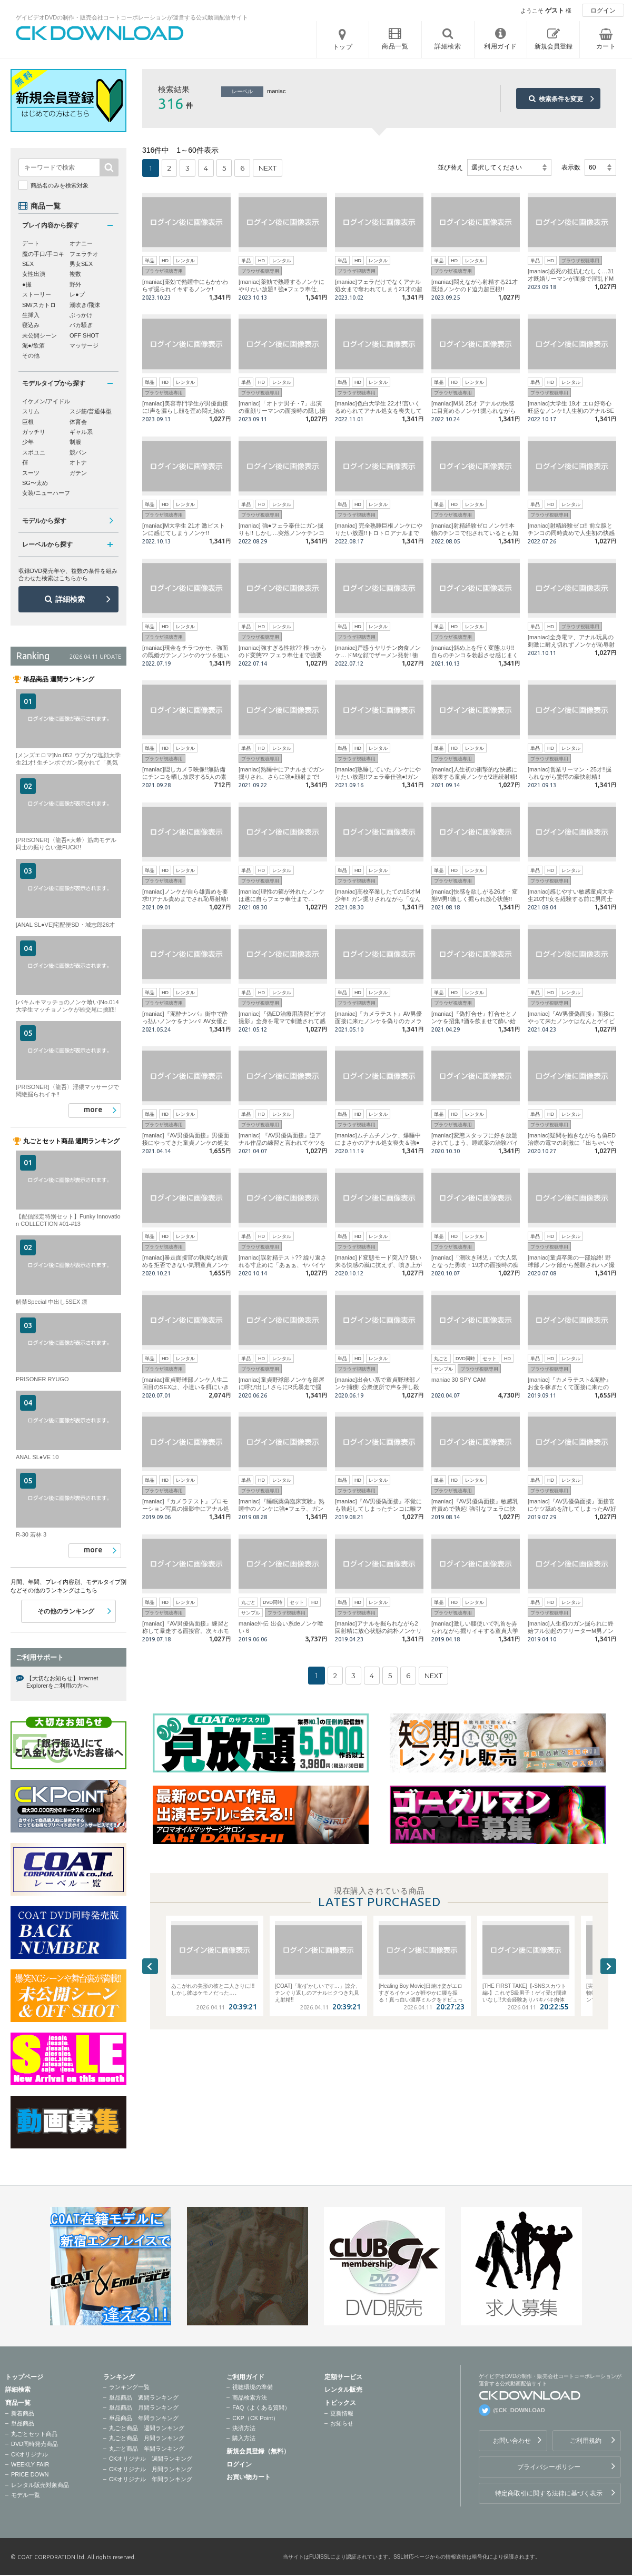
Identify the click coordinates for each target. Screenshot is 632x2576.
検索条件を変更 (561, 99)
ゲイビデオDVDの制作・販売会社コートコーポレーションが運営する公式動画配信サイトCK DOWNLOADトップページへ (100, 33)
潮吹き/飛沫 (85, 305)
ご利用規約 (585, 2440)
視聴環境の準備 (252, 2387)
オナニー (81, 243)
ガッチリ (33, 432)
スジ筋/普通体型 (91, 411)
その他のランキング (65, 1611)
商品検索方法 (249, 2397)
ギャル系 (81, 432)
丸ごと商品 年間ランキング (146, 2448)
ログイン (603, 10)
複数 (75, 274)
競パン (78, 452)
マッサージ (84, 345)
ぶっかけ (81, 315)
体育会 (78, 422)
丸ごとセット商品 (34, 2434)
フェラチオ (84, 254)
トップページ (24, 2377)
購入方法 (243, 2438)
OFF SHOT (84, 335)
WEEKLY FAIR (30, 2464)
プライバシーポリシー (548, 2467)
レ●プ (77, 294)
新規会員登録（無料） (258, 2451)
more (93, 1109)
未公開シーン (39, 335)
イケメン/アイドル (46, 401)
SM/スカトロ (39, 305)
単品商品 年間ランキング (144, 2418)
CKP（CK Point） (255, 2418)
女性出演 (33, 274)
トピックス (340, 2402)
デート (30, 243)
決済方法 (243, 2428)
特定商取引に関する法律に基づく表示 (549, 2493)
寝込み (30, 325)
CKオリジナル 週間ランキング (150, 2458)
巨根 (28, 422)
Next (608, 1966)
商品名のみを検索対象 (59, 185)
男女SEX (81, 264)
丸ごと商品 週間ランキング (146, 2428)
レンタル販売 (343, 2389)
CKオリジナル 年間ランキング (150, 2479)
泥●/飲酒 (33, 345)
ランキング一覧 (129, 2387)
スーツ (30, 473)
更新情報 (341, 2413)
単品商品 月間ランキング (144, 2407)
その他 (30, 355)
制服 (75, 442)
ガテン (78, 473)
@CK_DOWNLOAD (519, 2410)
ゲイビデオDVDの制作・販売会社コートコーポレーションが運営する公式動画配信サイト (132, 17)
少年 (28, 442)
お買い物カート (248, 2477)
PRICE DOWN (30, 2474)
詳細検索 (70, 599)
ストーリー (36, 294)
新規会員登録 (553, 46)
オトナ (78, 462)
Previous (150, 1966)
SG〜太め (35, 483)
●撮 (27, 284)
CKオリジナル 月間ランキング (150, 2469)
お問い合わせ (512, 2440)
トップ (343, 47)
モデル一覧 (25, 2495)
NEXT (267, 168)
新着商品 (22, 2413)
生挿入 (30, 315)
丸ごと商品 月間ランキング (146, 2438)
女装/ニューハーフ (46, 493)
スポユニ (33, 452)
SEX (28, 264)
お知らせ (341, 2423)
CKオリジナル (29, 2454)
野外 (75, 284)
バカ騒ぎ (81, 325)
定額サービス (343, 2377)
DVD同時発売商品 (34, 2444)
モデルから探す (44, 520)
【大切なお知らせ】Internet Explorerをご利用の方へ (62, 1682)
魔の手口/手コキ (43, 254)
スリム (30, 411)
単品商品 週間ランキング (144, 2397)
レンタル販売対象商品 (40, 2485)
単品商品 (22, 2423)
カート (606, 46)
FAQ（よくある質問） (261, 2407)
